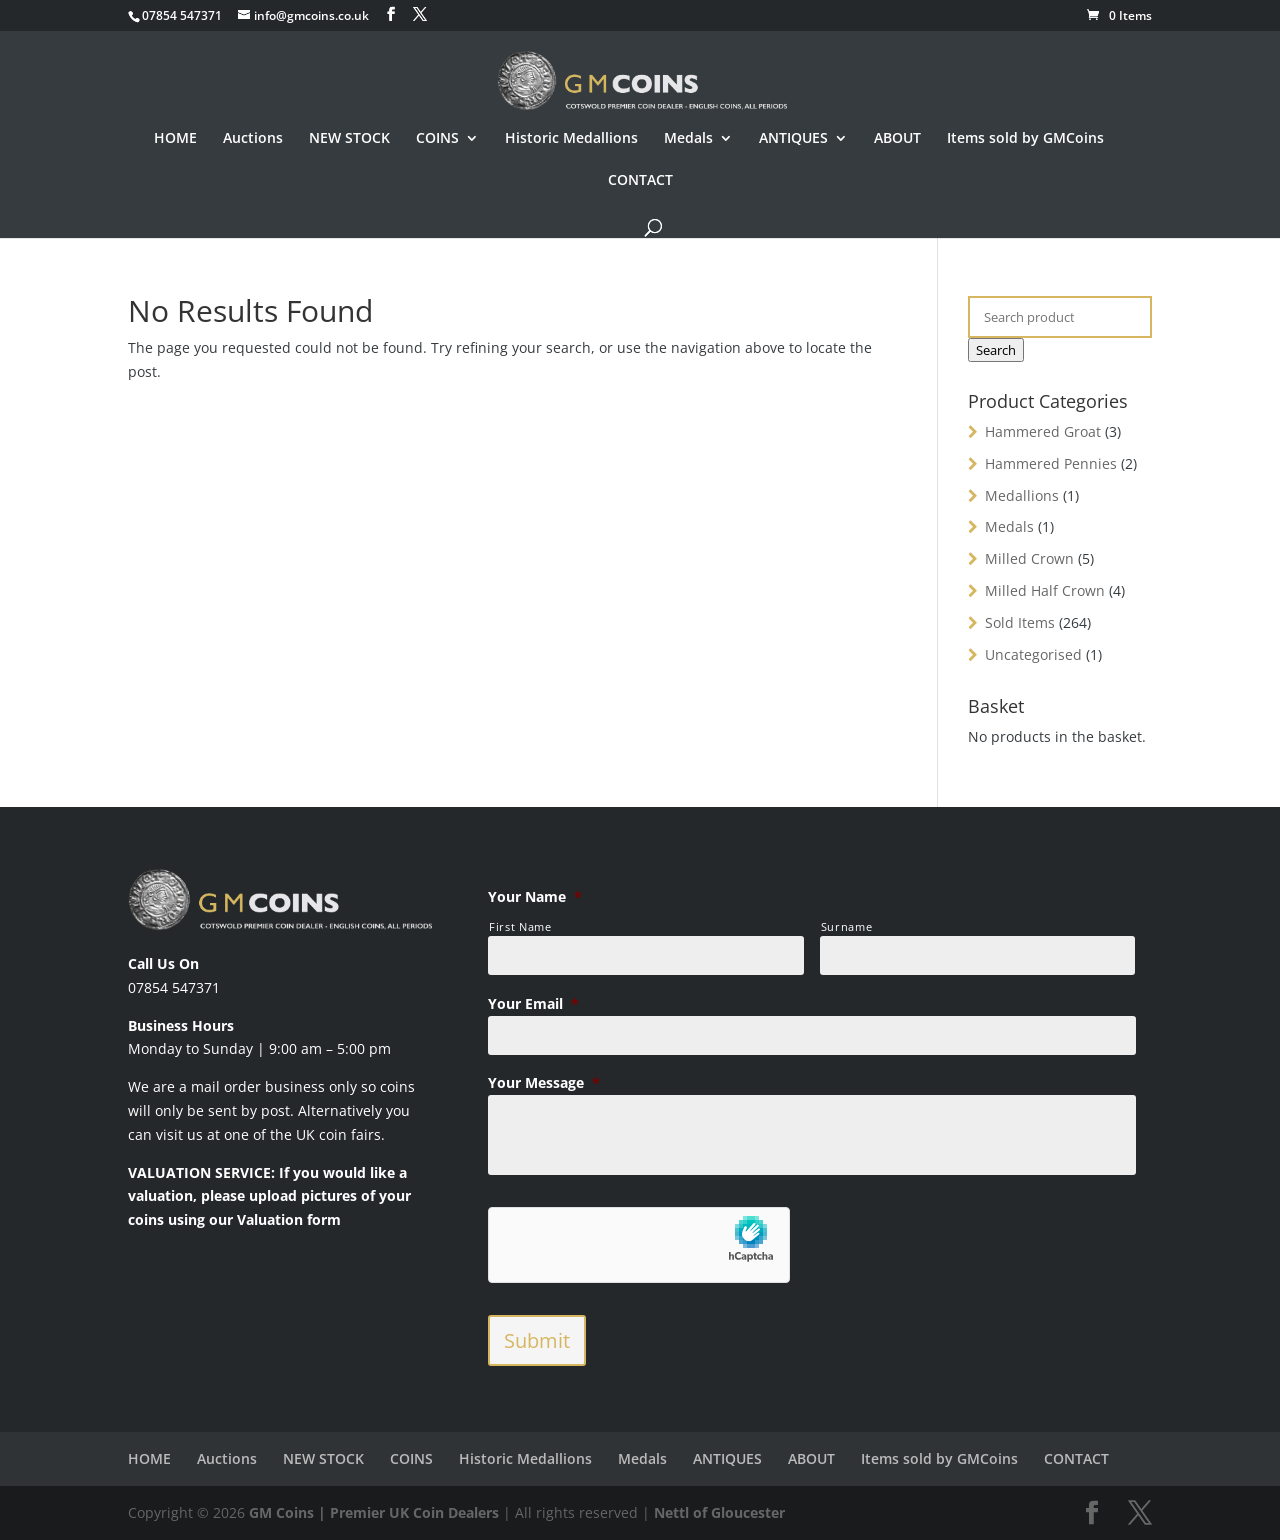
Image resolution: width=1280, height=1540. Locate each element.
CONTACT (640, 181)
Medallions (1022, 495)
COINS (437, 139)
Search (996, 350)
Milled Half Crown (1045, 590)
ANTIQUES (793, 139)
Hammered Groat (1043, 431)
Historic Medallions (571, 139)
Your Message (544, 1083)
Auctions (253, 139)
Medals (688, 139)
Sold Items (1020, 622)
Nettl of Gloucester (719, 1512)
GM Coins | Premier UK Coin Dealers (374, 1512)
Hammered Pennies (1051, 463)
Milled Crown (1029, 558)
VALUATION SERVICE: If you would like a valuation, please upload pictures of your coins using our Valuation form (269, 1196)
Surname (847, 926)
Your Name (535, 897)
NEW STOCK (349, 139)
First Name (520, 926)
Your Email (533, 1004)
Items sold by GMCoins (1025, 139)
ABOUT (897, 139)
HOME (175, 139)
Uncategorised (1033, 654)
